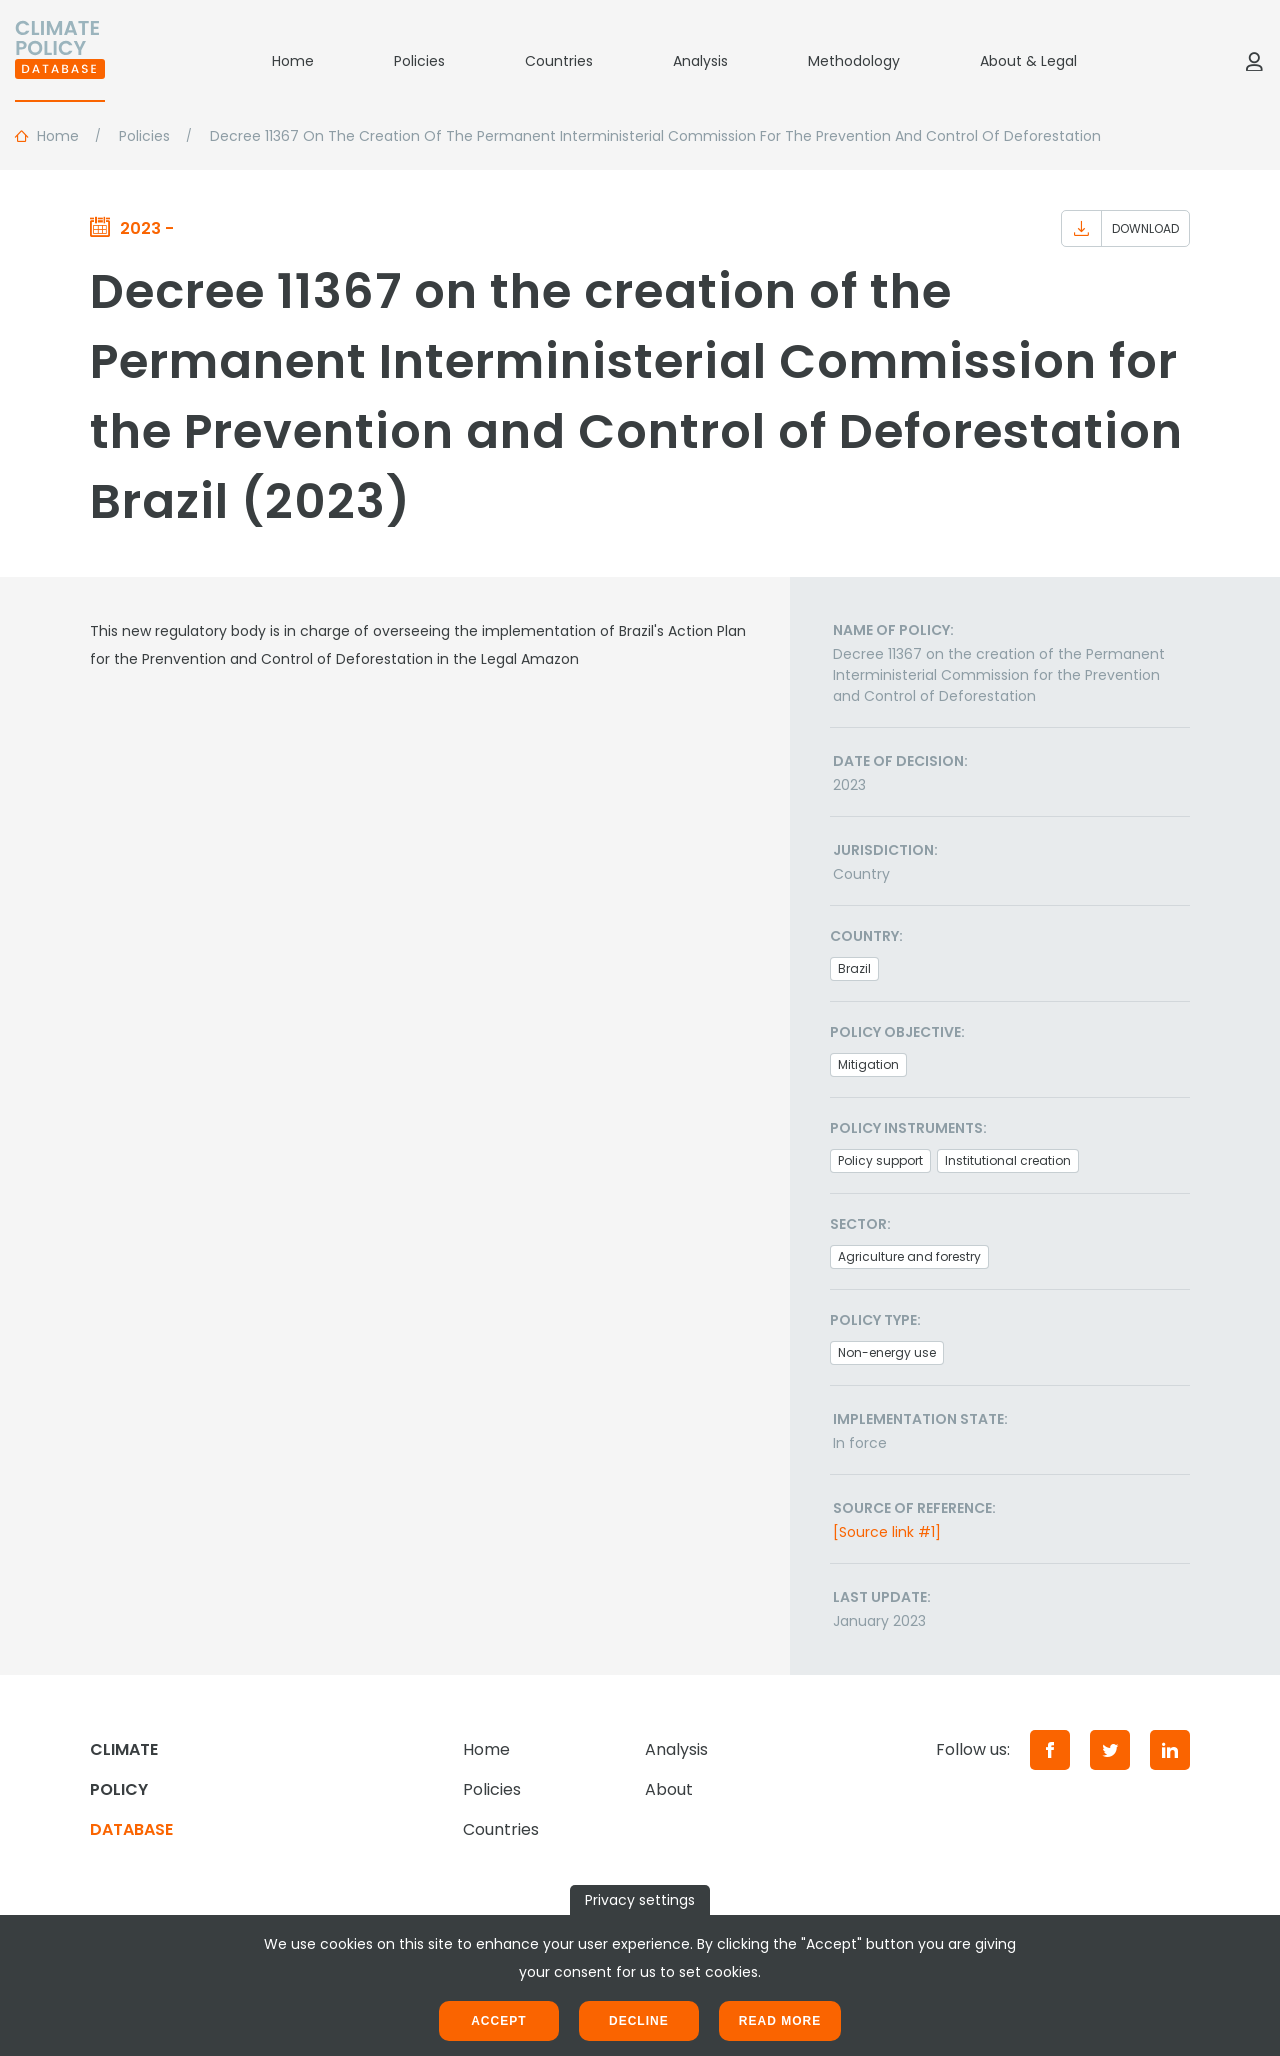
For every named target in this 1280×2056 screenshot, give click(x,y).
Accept (498, 2021)
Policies (419, 61)
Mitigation (868, 1064)
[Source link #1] (887, 1532)
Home (293, 61)
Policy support (880, 1160)
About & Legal (1028, 61)
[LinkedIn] (1170, 1750)
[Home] (60, 61)
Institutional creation (1008, 1160)
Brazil (854, 968)
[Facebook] (1050, 1750)
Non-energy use (887, 1352)
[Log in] (1254, 61)
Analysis (700, 61)
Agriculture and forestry (909, 1256)
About (669, 1789)
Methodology (854, 61)
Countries (559, 61)
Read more (780, 2021)
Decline (639, 2021)
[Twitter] (1110, 1750)
